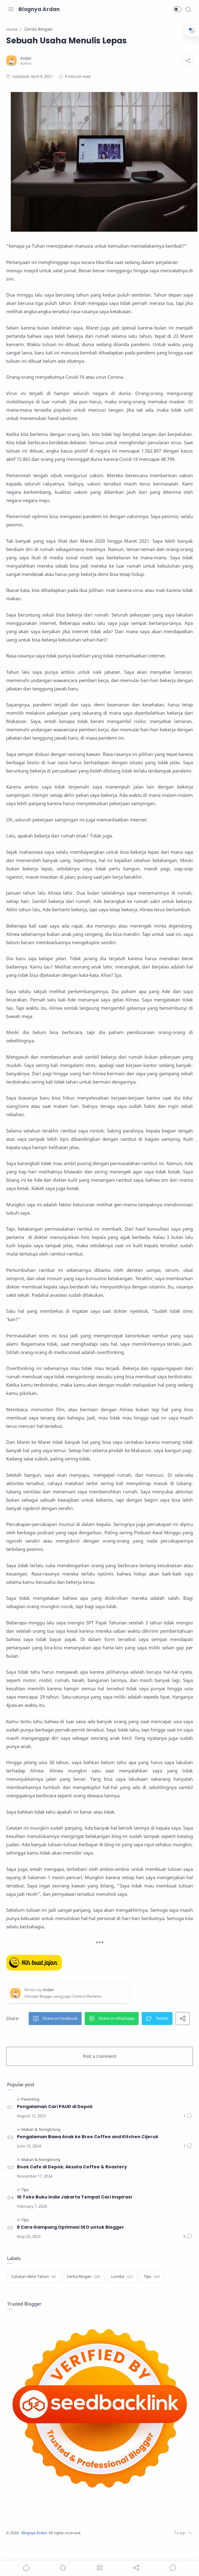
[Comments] (187, 2130)
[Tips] (25, 2204)
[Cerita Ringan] (84, 2291)
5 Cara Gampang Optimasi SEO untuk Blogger (71, 2241)
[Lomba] (123, 2291)
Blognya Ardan (39, 9)
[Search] (188, 9)
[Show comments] (172, 2567)
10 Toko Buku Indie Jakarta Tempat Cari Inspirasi (75, 2211)
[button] (177, 9)
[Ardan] (27, 58)
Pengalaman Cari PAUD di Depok (56, 2121)
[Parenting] (31, 2113)
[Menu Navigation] (11, 9)
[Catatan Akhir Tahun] (34, 2291)
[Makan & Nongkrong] (41, 2143)
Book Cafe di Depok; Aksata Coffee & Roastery (73, 2181)
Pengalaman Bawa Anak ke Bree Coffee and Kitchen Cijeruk (89, 2151)
